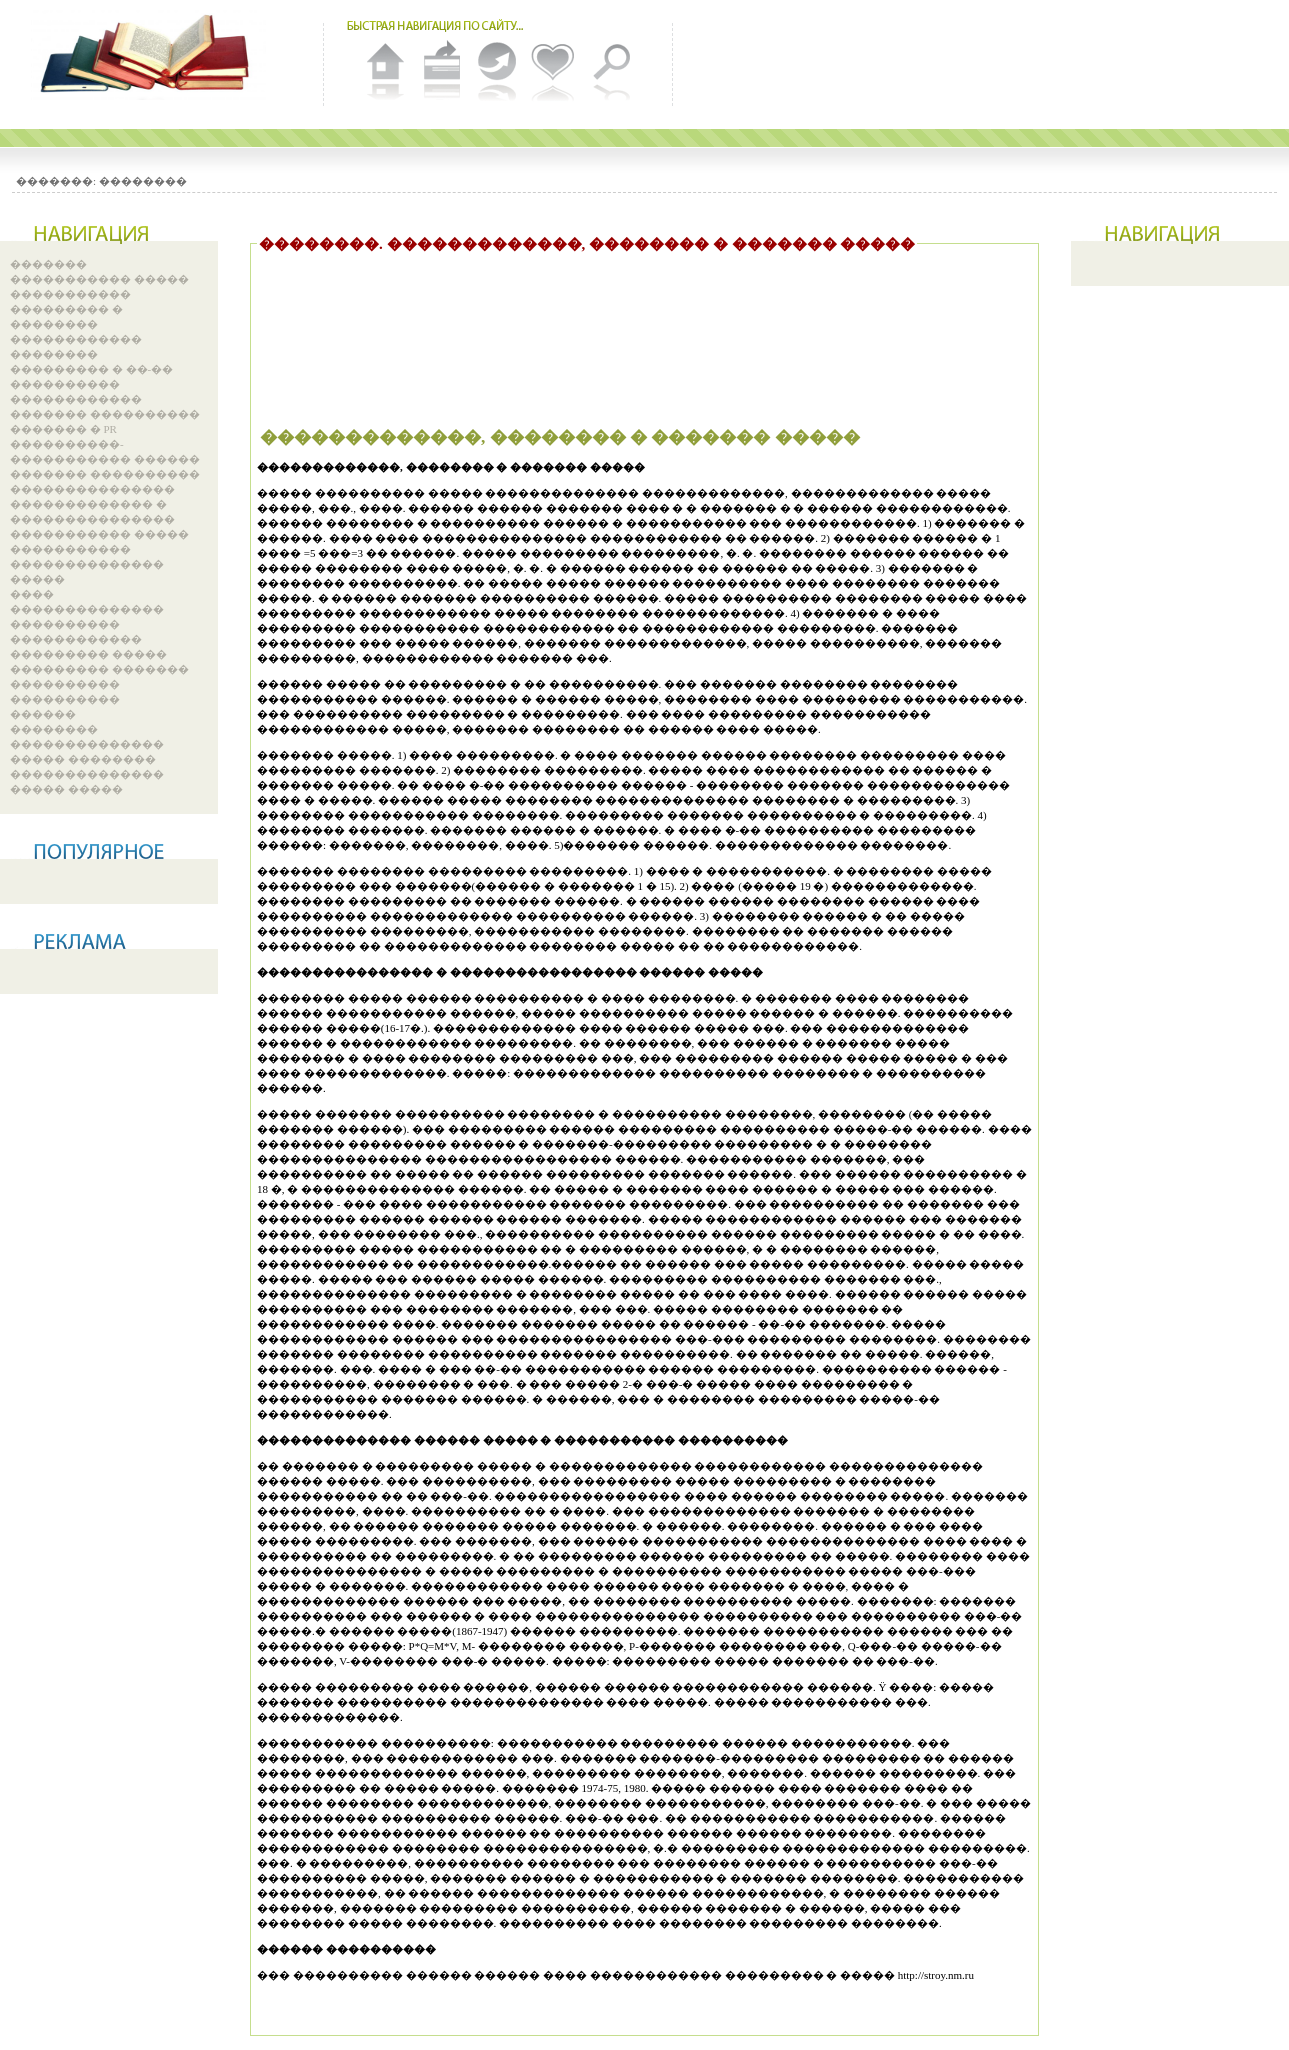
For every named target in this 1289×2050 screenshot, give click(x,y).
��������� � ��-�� (91, 369)
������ (43, 714)
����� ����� (66, 789)
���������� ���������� (65, 691)
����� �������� (83, 759)
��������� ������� (99, 669)
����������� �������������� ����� (87, 564)
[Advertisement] (621, 316)
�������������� (87, 744)
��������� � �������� (66, 316)
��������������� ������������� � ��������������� (92, 504)
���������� (65, 384)
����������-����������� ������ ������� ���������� (105, 459)
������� (48, 264)
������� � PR (63, 429)
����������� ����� (99, 279)
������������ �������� (76, 346)
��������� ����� (88, 654)
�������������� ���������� (87, 616)
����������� (70, 294)
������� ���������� (105, 414)
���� (32, 594)
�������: (56, 181)
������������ (76, 399)
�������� (143, 181)
